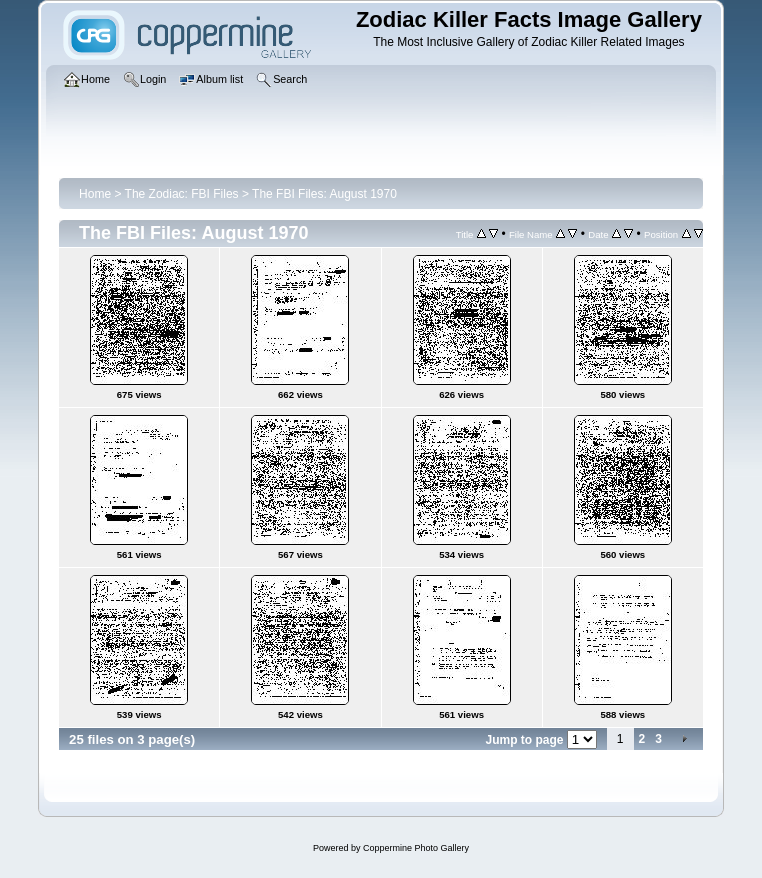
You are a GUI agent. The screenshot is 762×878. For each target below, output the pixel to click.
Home (95, 194)
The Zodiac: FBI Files (182, 194)
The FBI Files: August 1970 (324, 194)
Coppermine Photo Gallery (416, 848)
